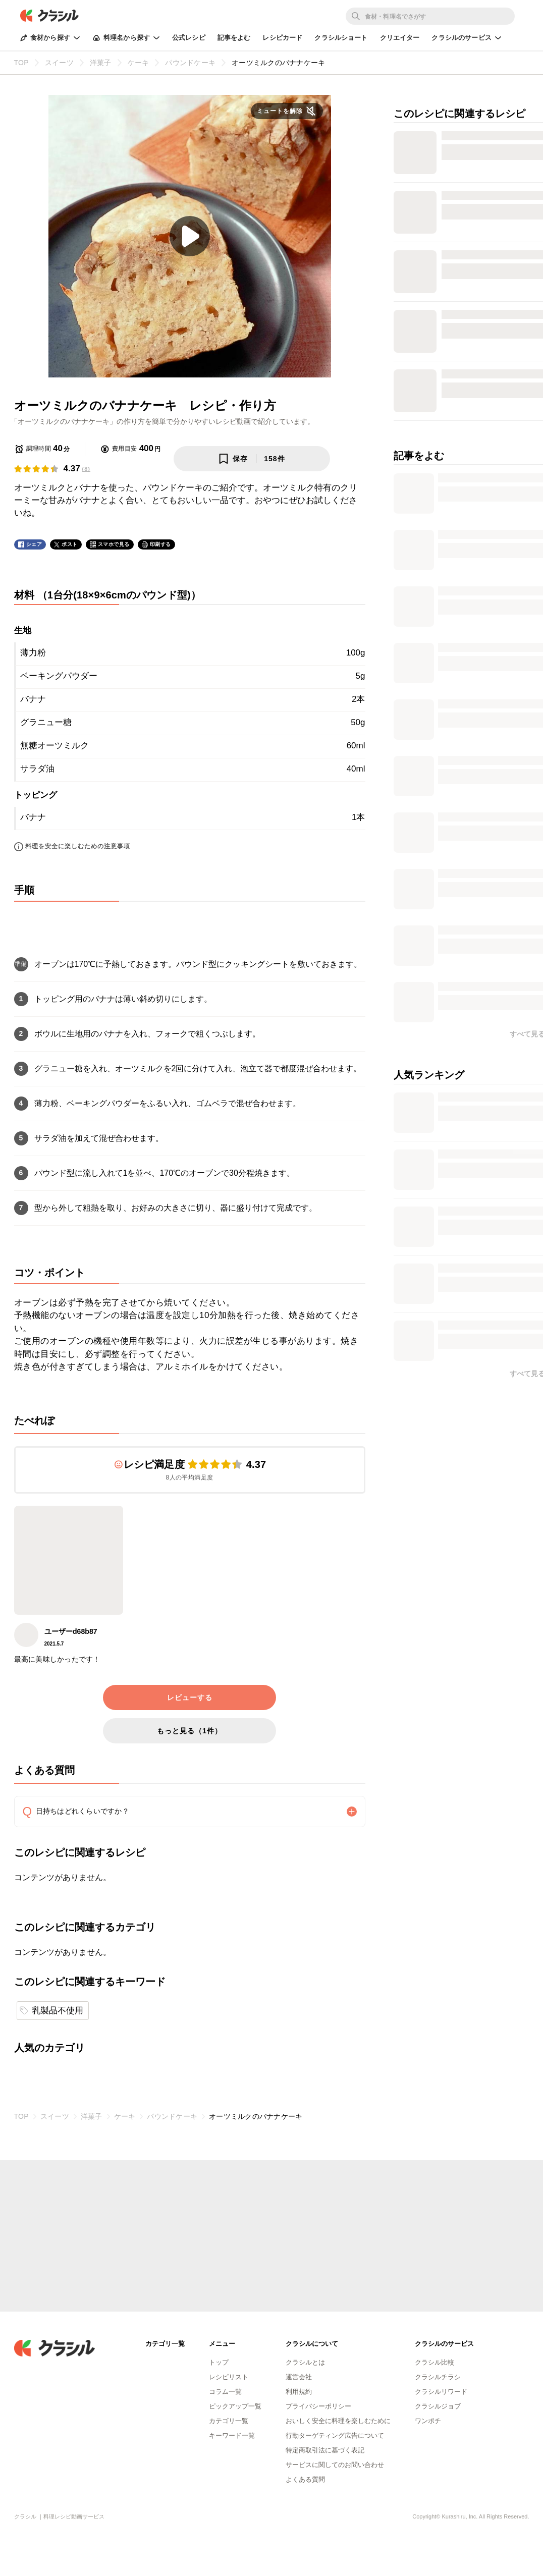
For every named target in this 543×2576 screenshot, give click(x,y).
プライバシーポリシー (318, 2406)
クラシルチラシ (438, 2377)
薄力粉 (33, 652)
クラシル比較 (434, 2362)
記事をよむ (234, 37)
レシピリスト (228, 2377)
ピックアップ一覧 (235, 2406)
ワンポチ (428, 2421)
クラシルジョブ (438, 2406)
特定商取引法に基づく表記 (325, 2450)
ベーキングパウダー (58, 676)
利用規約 (299, 2391)
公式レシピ (188, 37)
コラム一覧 (225, 2391)
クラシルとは (305, 2362)
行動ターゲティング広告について (335, 2435)
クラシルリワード (441, 2391)
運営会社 (299, 2377)
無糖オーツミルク (54, 745)
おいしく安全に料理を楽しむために (338, 2421)
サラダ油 (37, 769)
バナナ (33, 699)
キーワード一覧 (232, 2435)
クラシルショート (340, 37)
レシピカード (282, 37)
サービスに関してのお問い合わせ (335, 2465)
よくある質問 (305, 2479)
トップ (219, 2362)
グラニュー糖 (46, 722)
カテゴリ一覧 (228, 2421)
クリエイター (400, 37)
